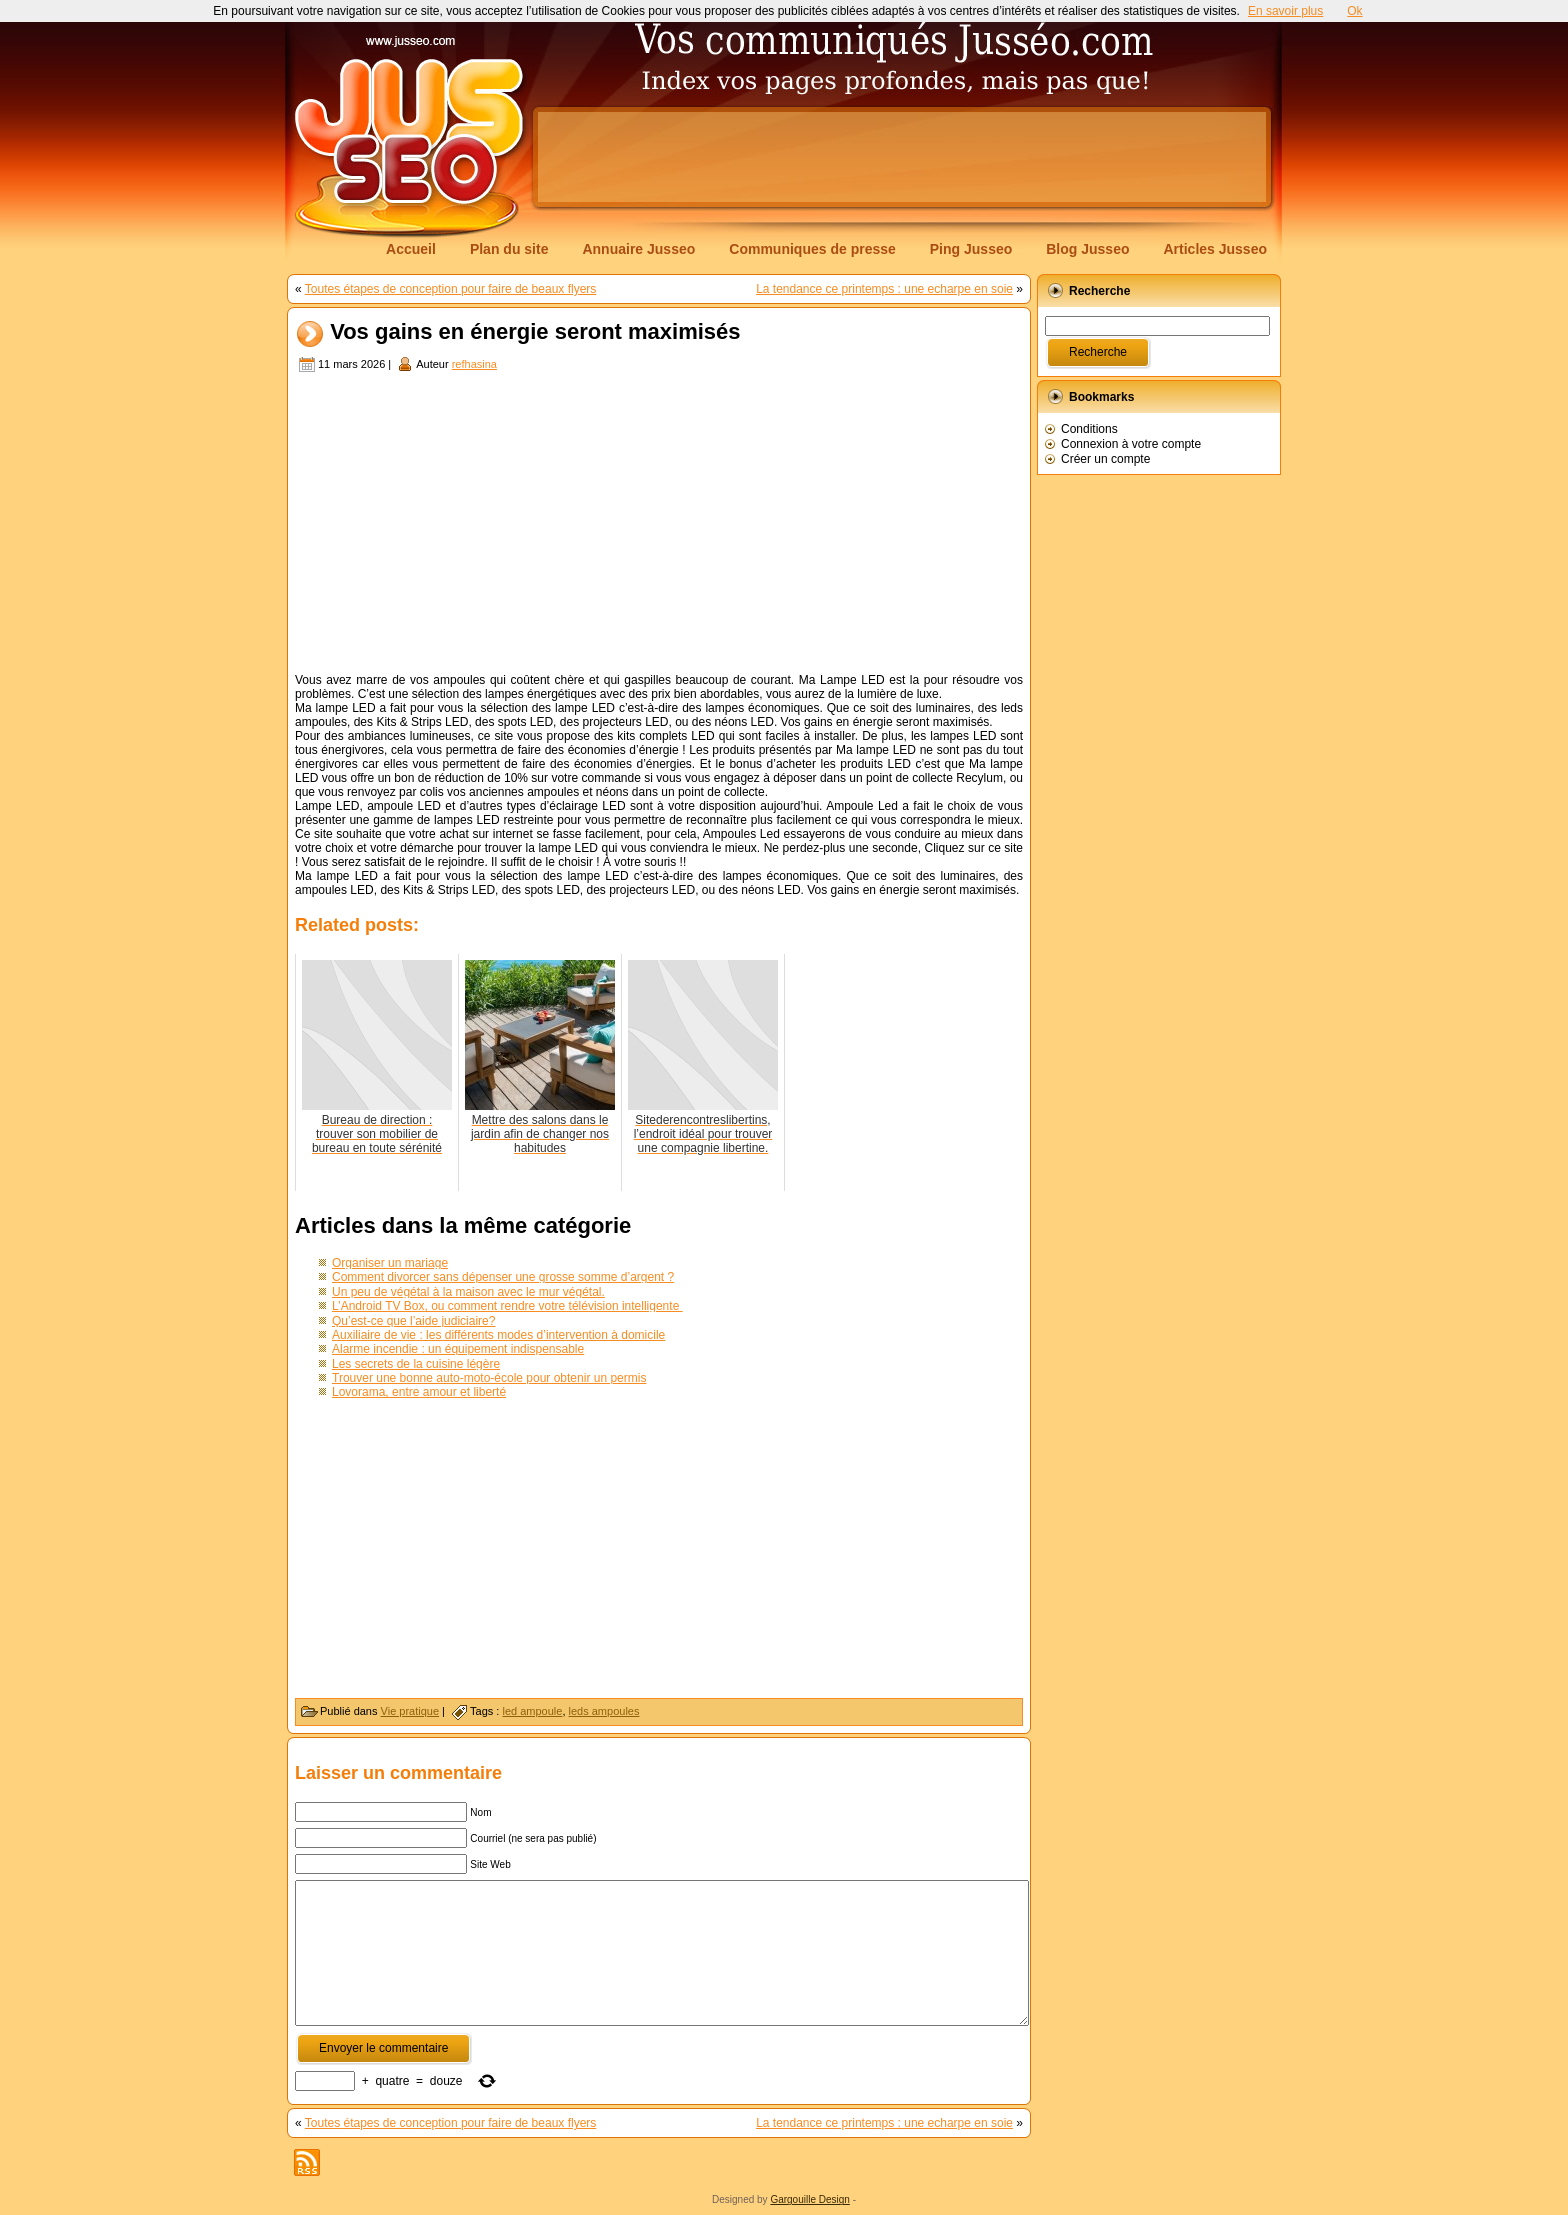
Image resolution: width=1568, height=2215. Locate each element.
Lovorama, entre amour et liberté (419, 1392)
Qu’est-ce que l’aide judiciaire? (413, 1321)
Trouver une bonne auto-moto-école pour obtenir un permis (489, 1378)
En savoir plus (1285, 11)
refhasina (474, 364)
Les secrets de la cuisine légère (416, 1364)
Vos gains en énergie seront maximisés (535, 332)
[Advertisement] (902, 157)
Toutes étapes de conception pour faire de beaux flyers (451, 289)
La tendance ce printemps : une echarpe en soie (884, 289)
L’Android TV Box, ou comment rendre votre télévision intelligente (507, 1306)
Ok (1354, 11)
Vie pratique (410, 1711)
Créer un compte (1105, 459)
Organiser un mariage (390, 1263)
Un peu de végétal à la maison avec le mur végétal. (468, 1292)
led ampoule (532, 1711)
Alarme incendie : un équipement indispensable (458, 1349)
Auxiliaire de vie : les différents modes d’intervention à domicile (498, 1335)
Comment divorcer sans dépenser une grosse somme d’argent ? (503, 1277)
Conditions (1089, 429)
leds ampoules (604, 1711)
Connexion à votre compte (1131, 444)
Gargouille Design (810, 2199)
